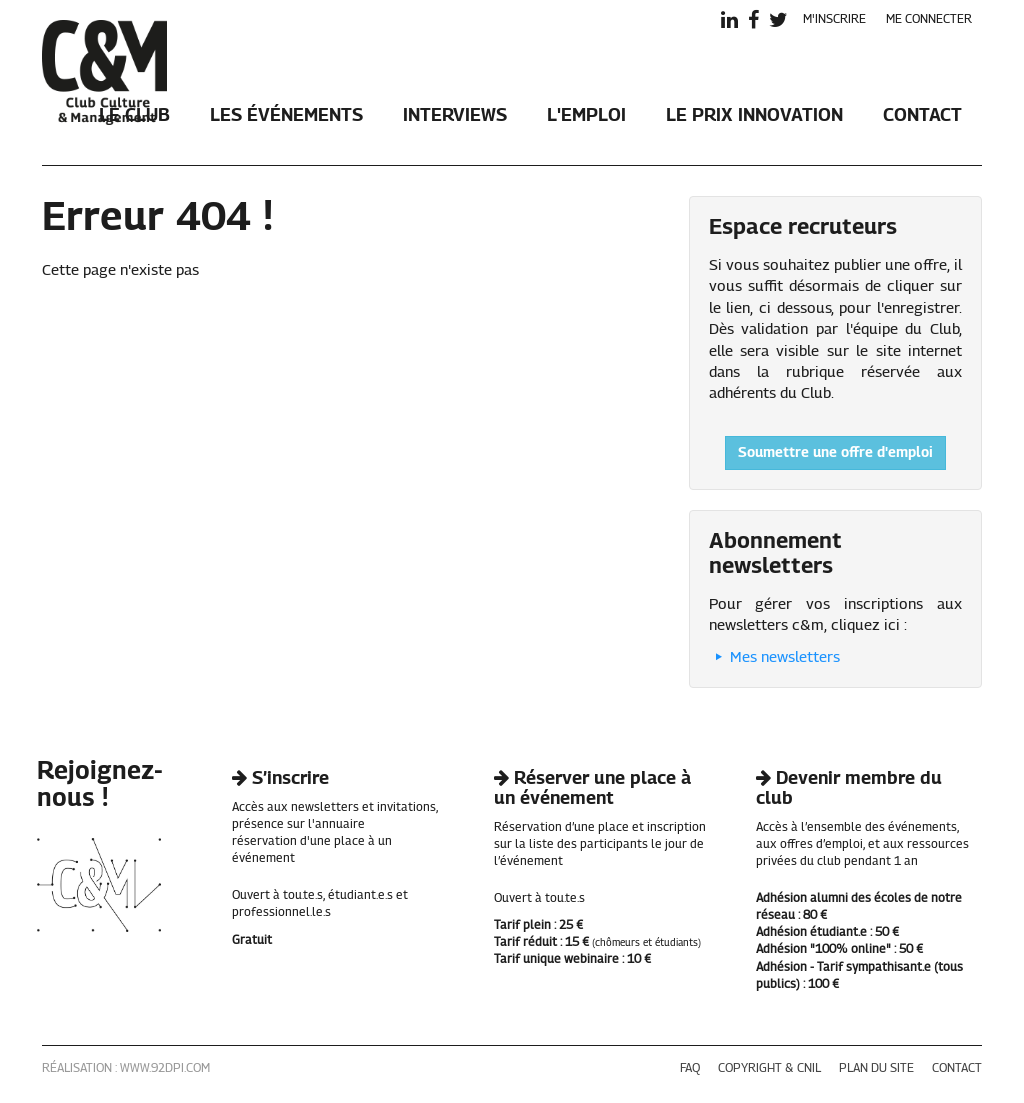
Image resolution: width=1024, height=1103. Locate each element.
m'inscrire (834, 20)
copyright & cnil (769, 1069)
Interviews (455, 116)
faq (690, 1069)
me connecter (929, 20)
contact (957, 1069)
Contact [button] (922, 116)
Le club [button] (134, 116)
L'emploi (586, 116)
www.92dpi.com (165, 1069)
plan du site (876, 1069)
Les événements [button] (286, 116)
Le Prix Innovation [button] (754, 116)
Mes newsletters (774, 657)
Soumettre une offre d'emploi (835, 453)
